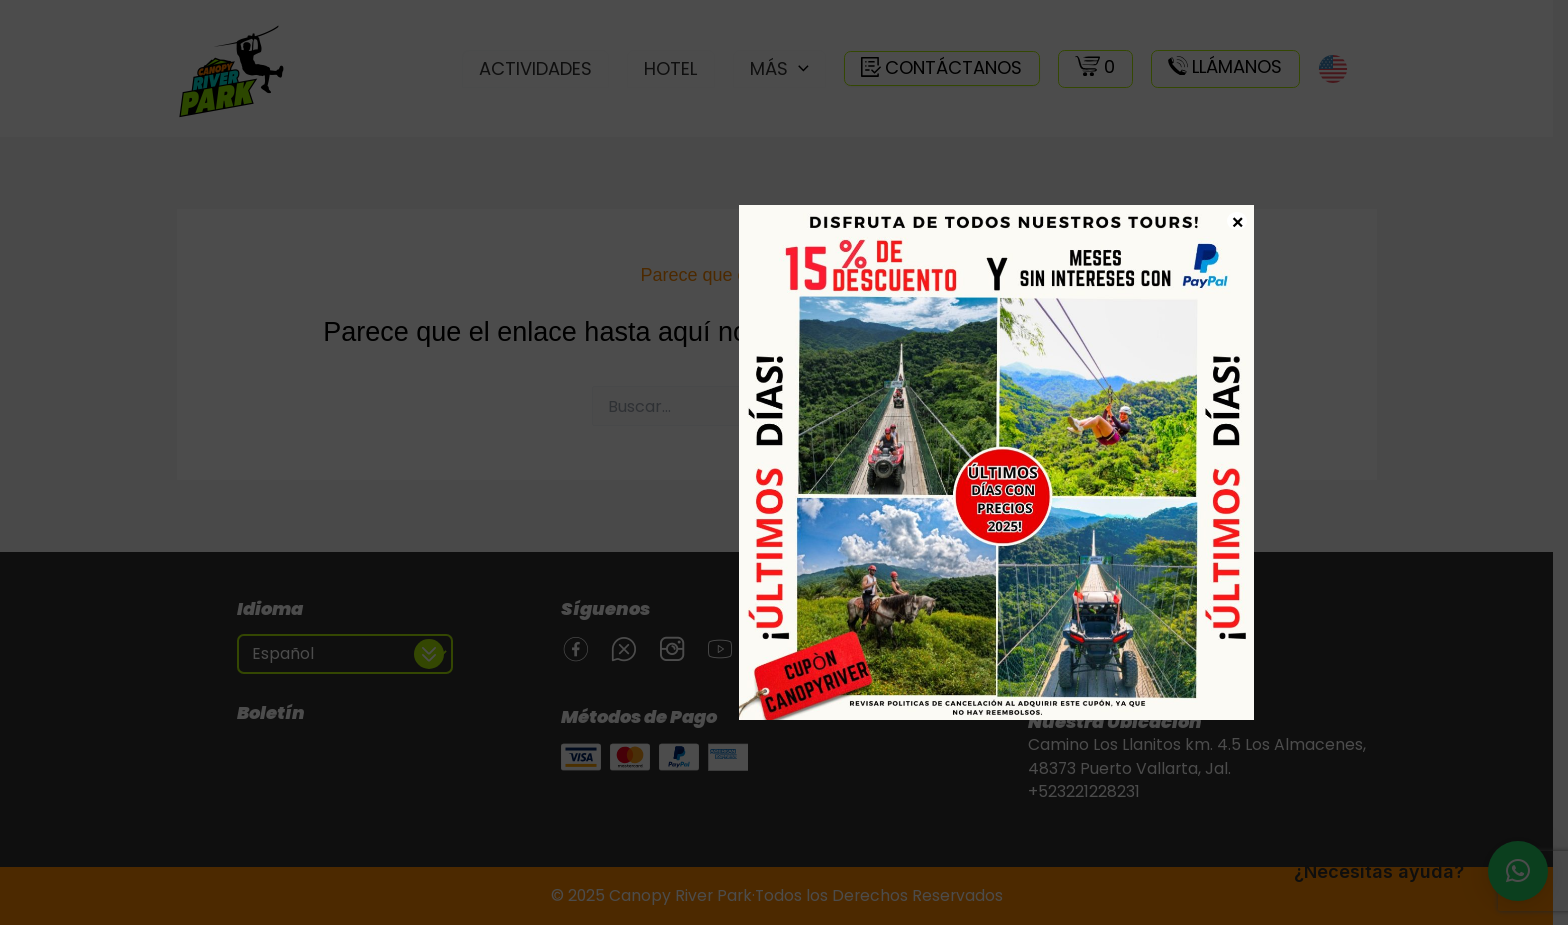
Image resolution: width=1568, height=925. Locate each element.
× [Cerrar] (1237, 221)
